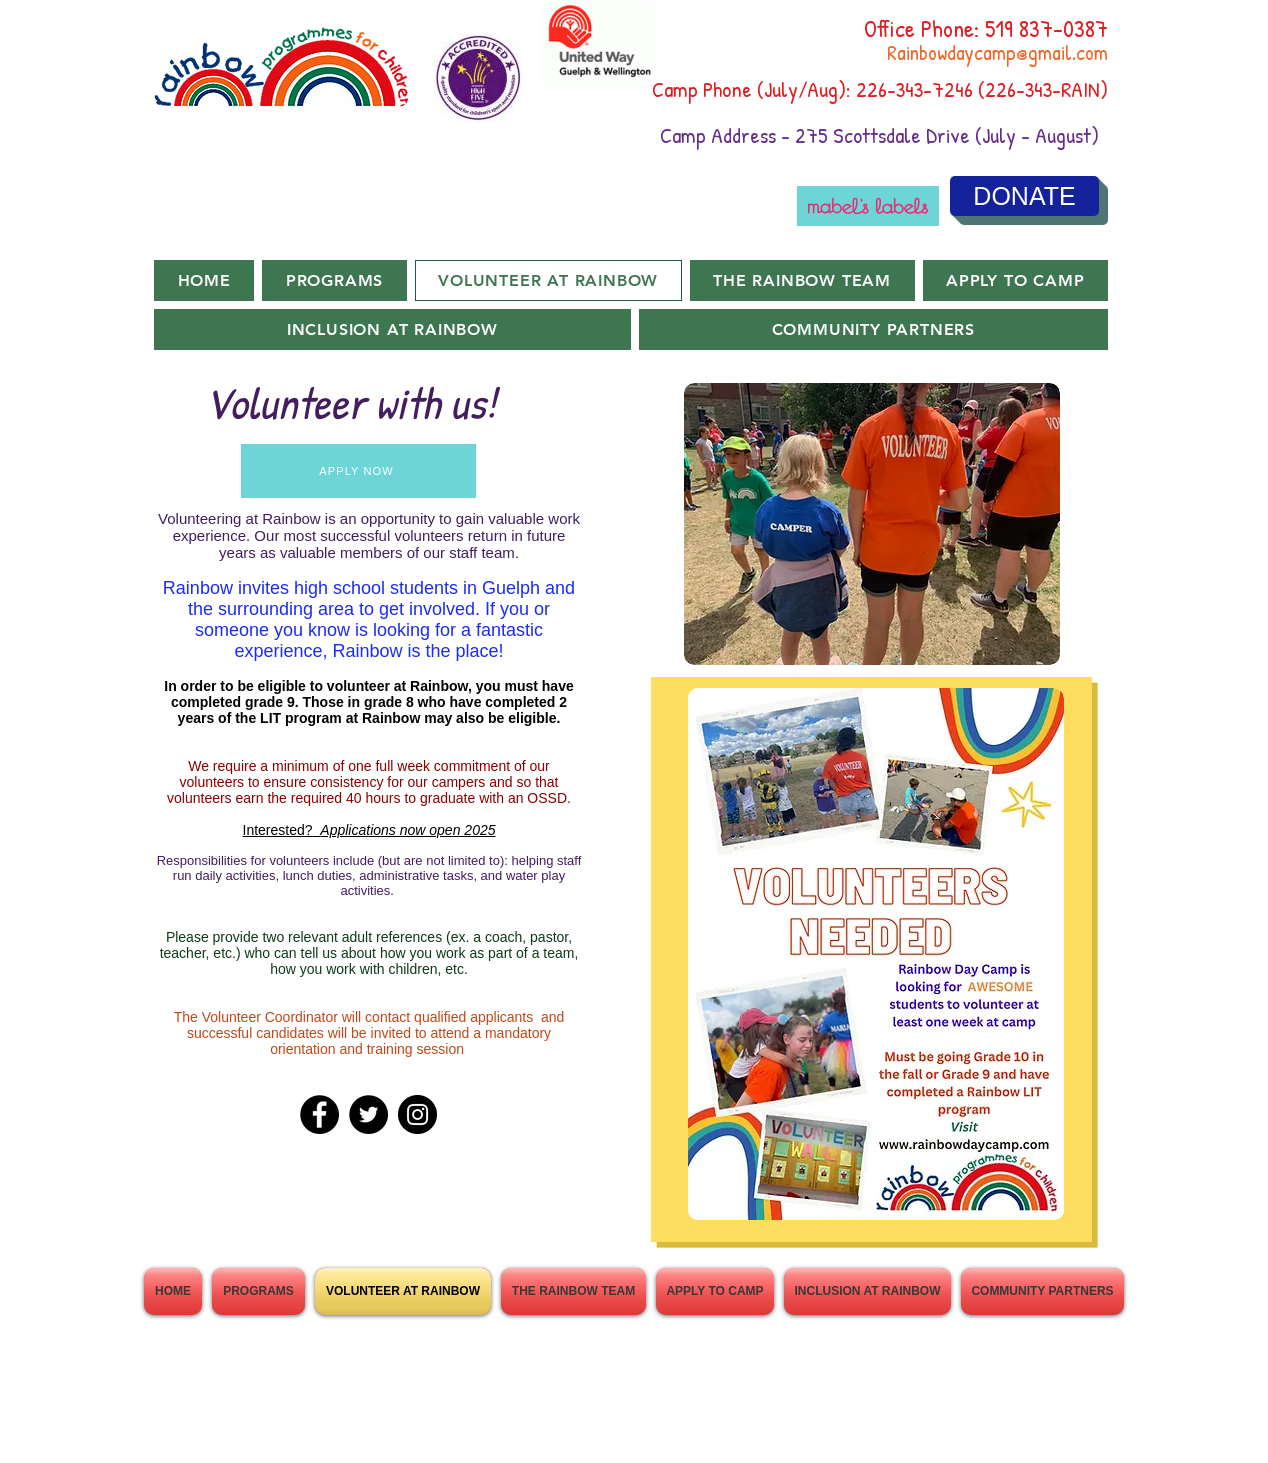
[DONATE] (1024, 196)
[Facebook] (319, 1114)
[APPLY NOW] (358, 471)
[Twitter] (368, 1114)
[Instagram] (417, 1114)
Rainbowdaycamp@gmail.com (997, 52)
